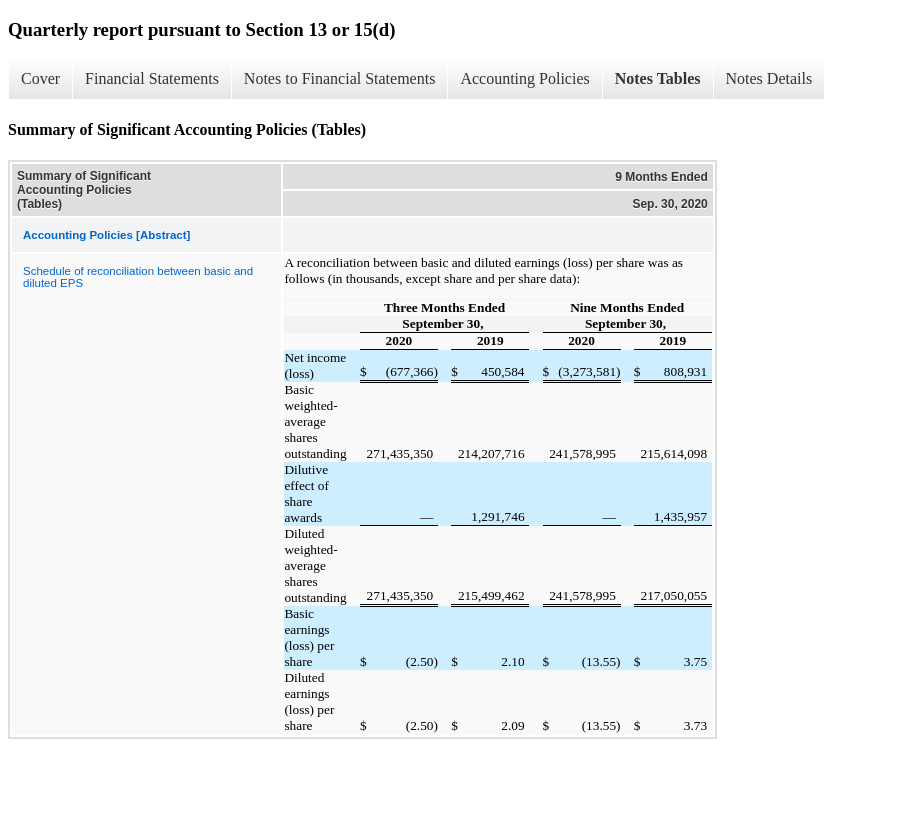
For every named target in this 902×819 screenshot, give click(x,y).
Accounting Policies (524, 78)
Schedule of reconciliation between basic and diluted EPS (138, 277)
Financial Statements (152, 78)
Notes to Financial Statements (340, 78)
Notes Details (769, 78)
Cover (40, 78)
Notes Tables (658, 78)
